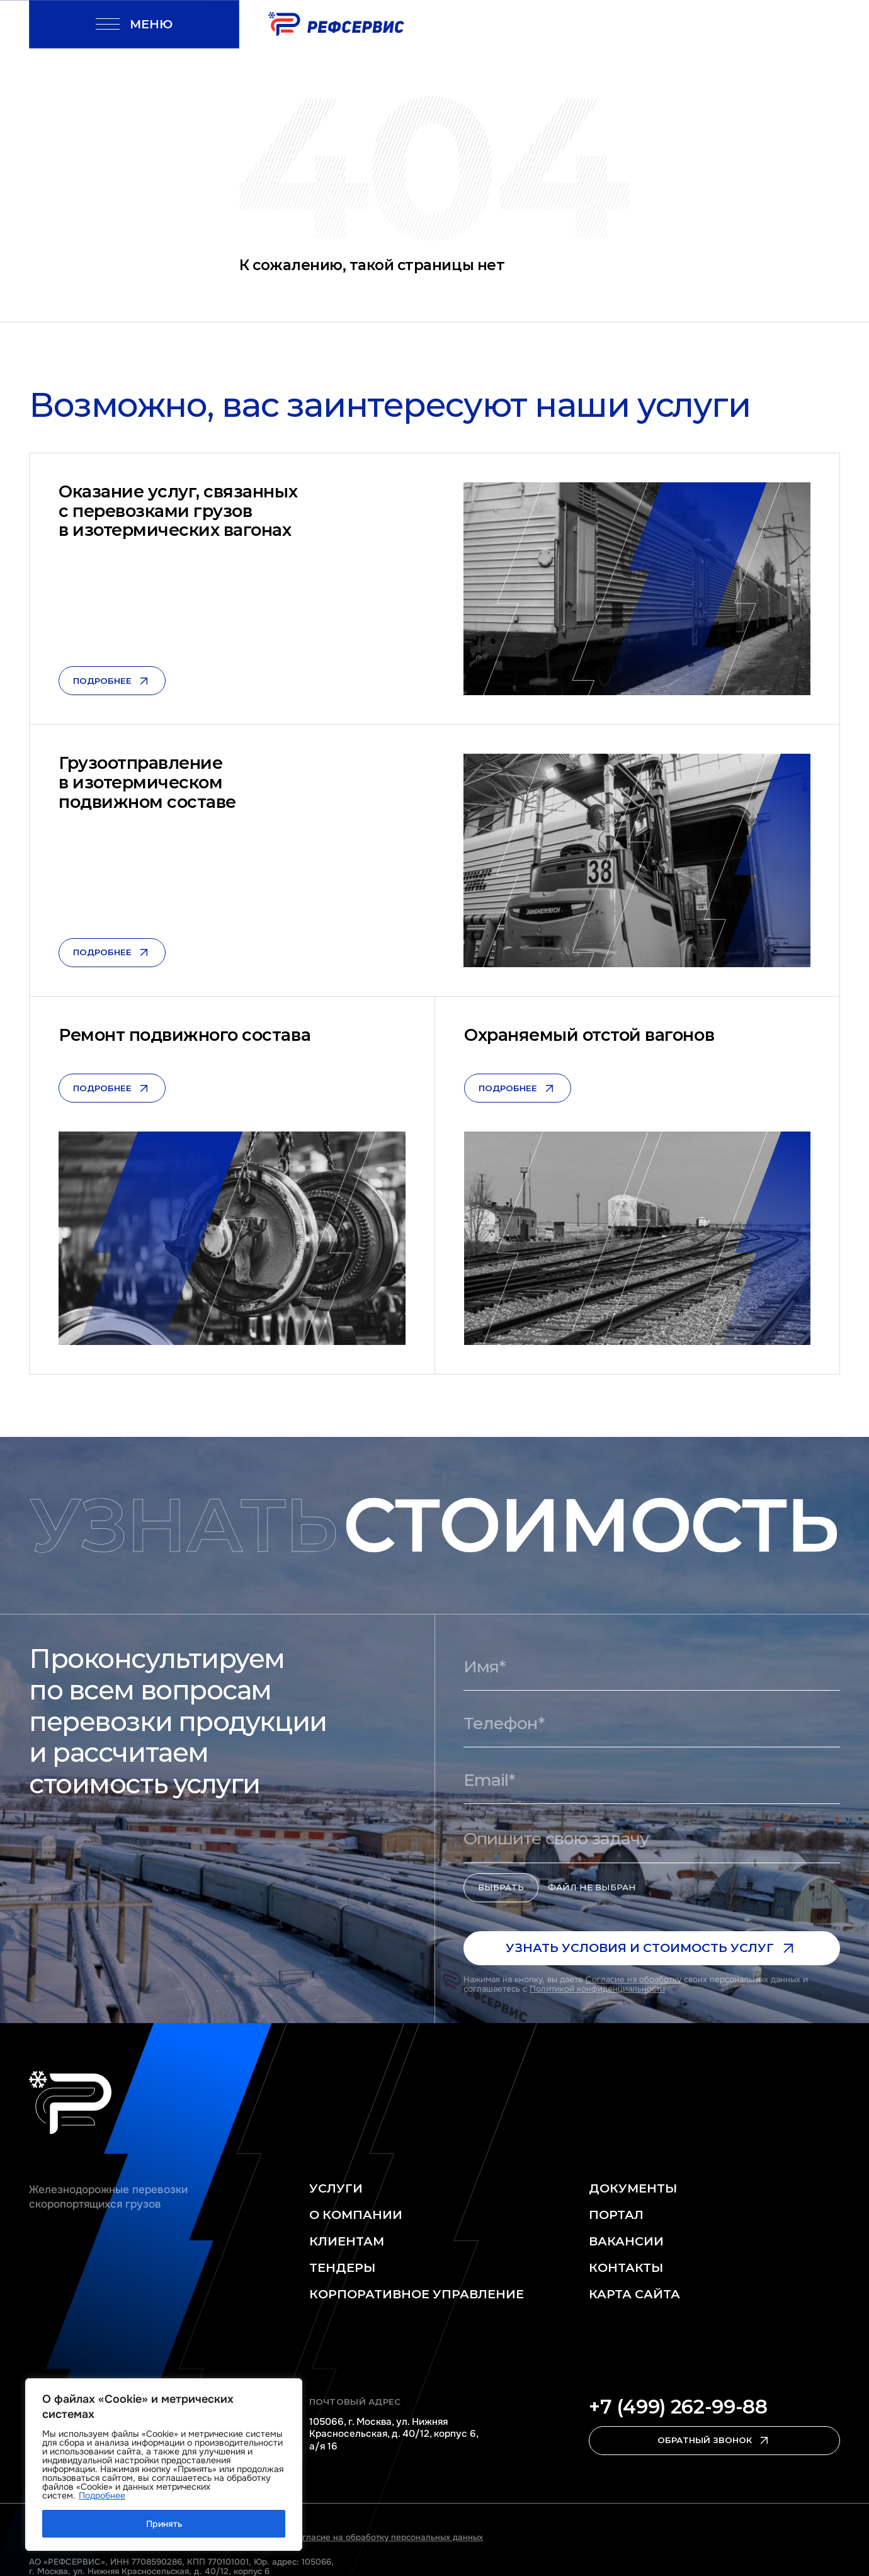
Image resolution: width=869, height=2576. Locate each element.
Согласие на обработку (633, 1979)
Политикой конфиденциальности (597, 1988)
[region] (163, 2464)
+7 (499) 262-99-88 (678, 2407)
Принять (164, 2523)
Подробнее (102, 2495)
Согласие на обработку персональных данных (387, 2537)
